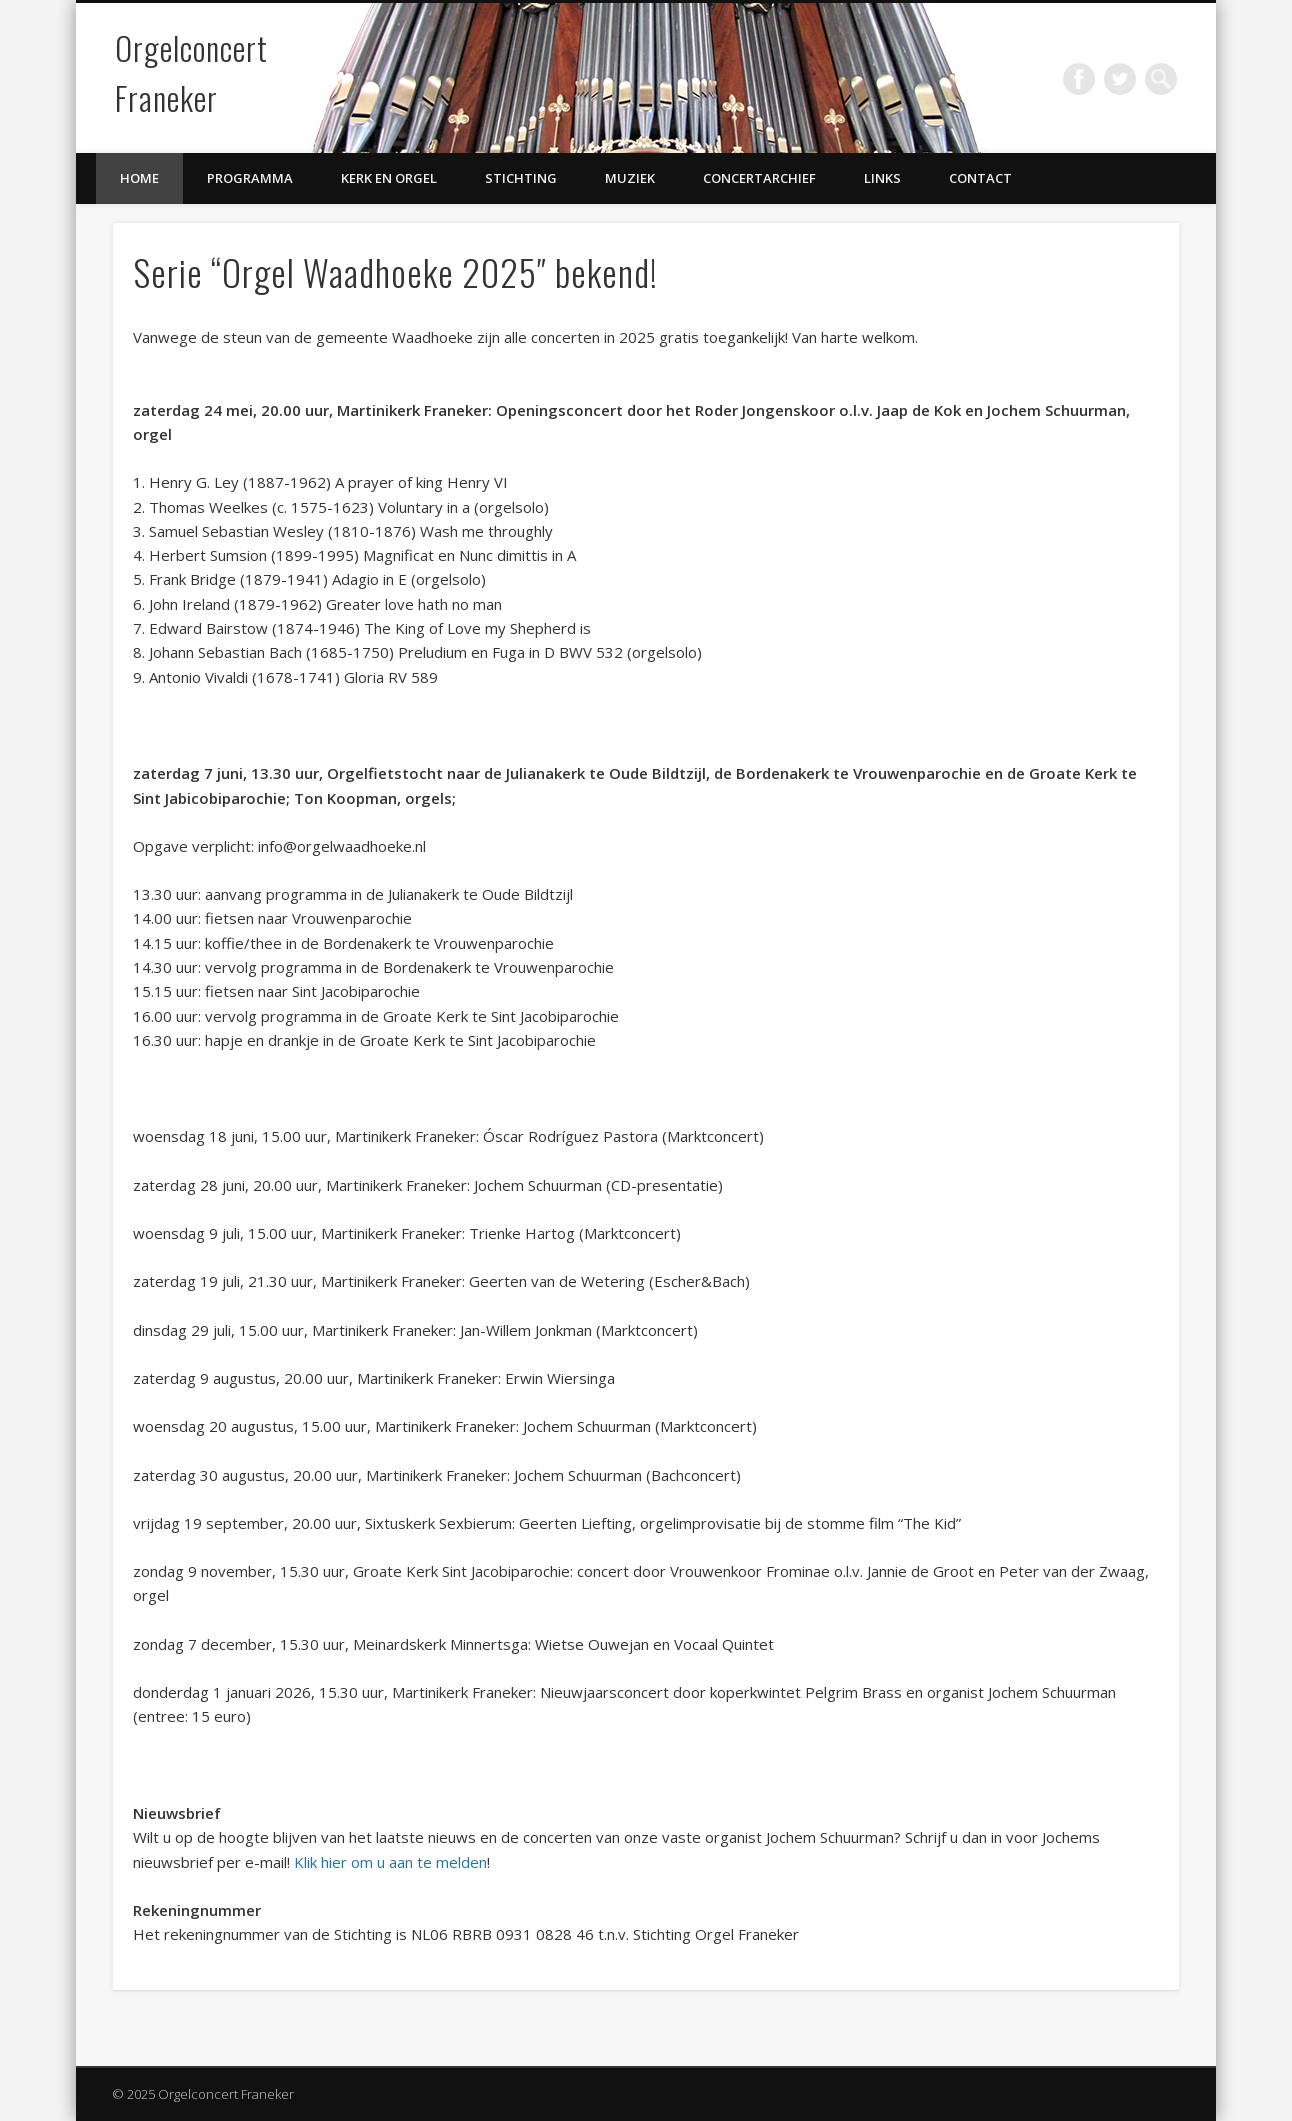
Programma (250, 178)
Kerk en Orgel (389, 178)
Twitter (1120, 79)
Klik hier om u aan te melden (390, 1862)
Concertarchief (759, 178)
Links (882, 178)
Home (139, 178)
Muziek (630, 178)
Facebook (1079, 79)
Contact (980, 178)
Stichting (521, 178)
